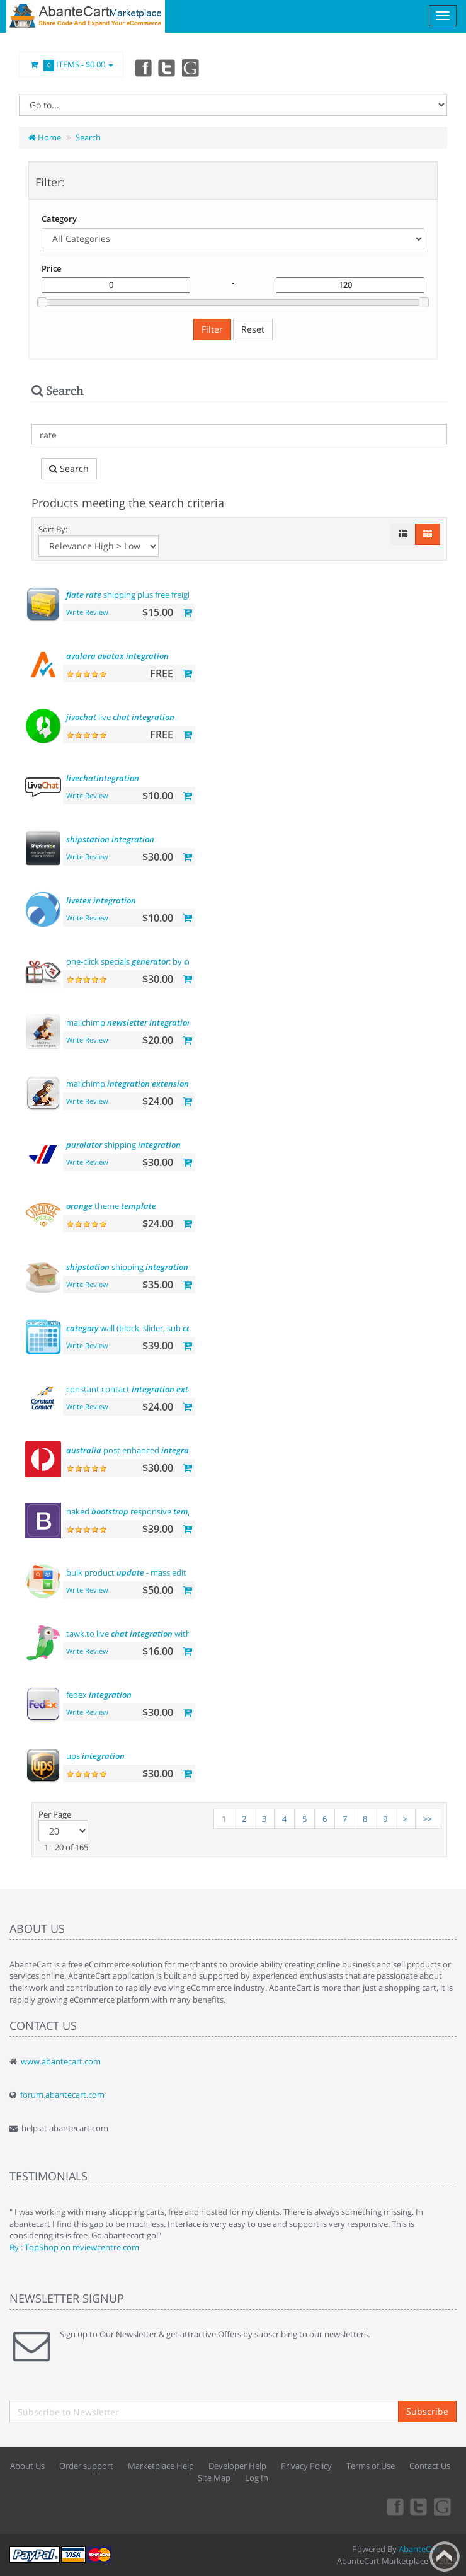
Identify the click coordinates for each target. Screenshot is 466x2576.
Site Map (214, 2477)
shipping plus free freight (131, 594)
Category (59, 218)
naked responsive (137, 1511)
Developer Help (237, 2465)
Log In (256, 2477)
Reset (252, 329)
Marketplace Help (161, 2465)
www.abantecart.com (61, 2061)
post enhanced (135, 1450)
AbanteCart (420, 2549)
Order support (86, 2465)
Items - (71, 65)
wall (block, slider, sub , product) (162, 1328)
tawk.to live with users (139, 1633)
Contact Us (429, 2465)
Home (44, 137)
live (120, 717)
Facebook (142, 67)
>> (427, 1818)
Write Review (87, 612)
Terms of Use (370, 2465)
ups (95, 1755)
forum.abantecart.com (62, 2094)
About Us (27, 2465)
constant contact (139, 1389)
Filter (212, 329)
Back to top (444, 2556)
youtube (197, 67)
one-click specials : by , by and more (185, 961)
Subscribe (427, 2411)
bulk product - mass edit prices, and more (179, 1572)
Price (51, 268)
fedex (99, 1694)
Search (88, 137)
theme (111, 1205)
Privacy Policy (306, 2465)
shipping (123, 1144)
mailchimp (129, 1022)
